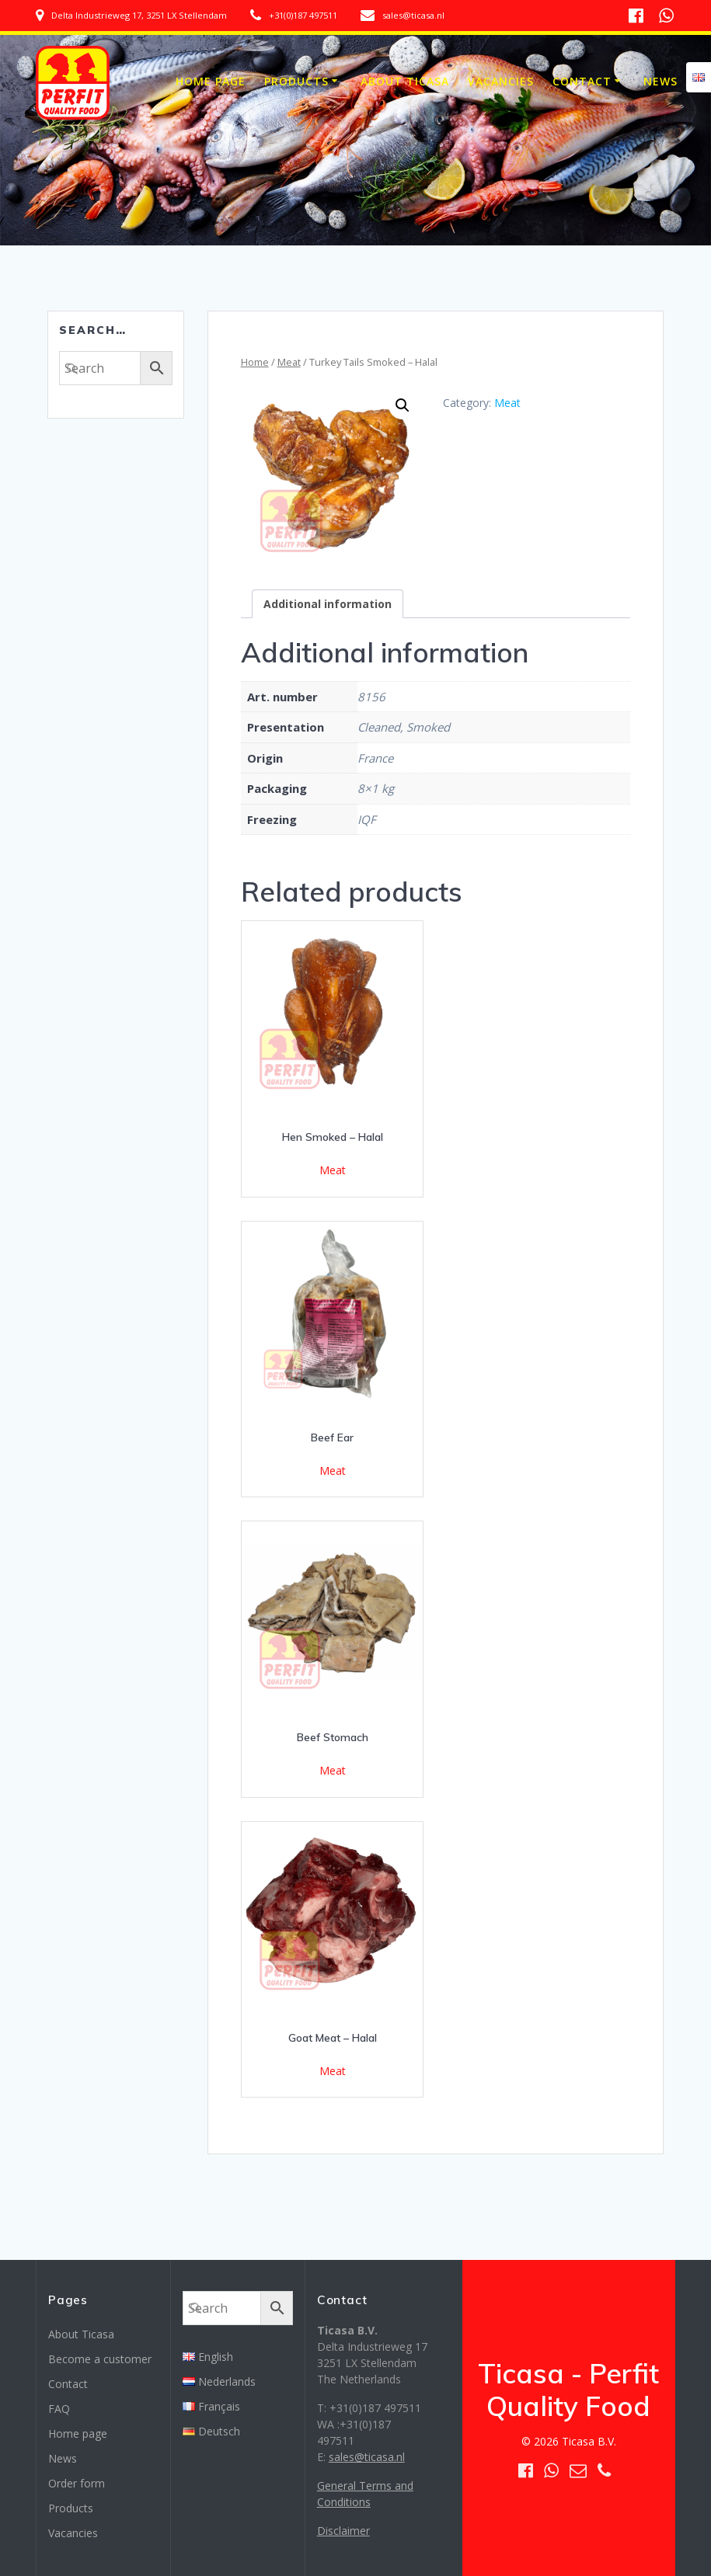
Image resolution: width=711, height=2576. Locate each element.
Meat (289, 362)
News (660, 81)
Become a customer (100, 2359)
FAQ (59, 2408)
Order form (76, 2483)
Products (296, 81)
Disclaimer (343, 2530)
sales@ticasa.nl (367, 2456)
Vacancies (501, 81)
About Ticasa (405, 81)
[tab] (327, 603)
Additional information (327, 603)
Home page (211, 81)
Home (255, 362)
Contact (582, 81)
